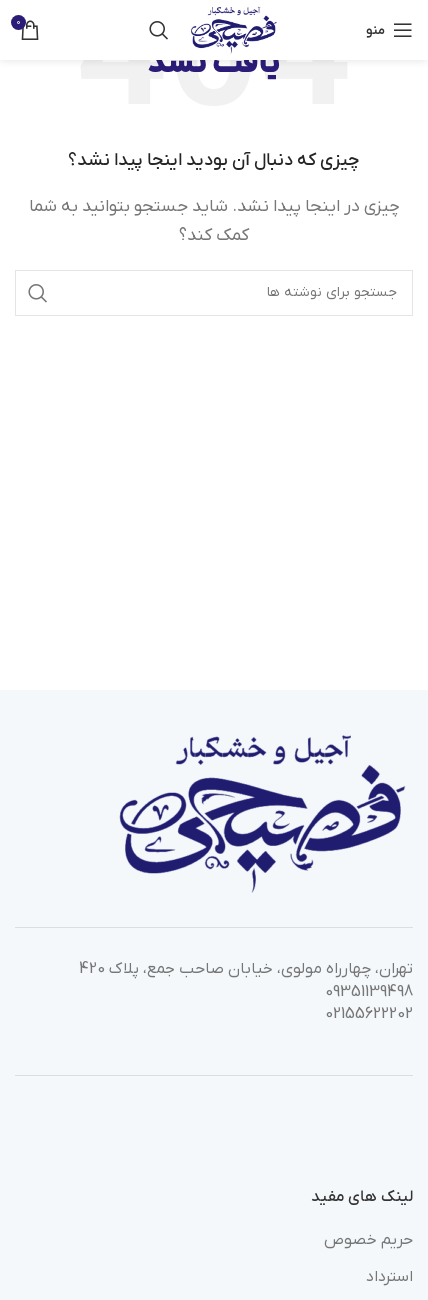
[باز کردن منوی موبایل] (389, 30)
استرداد (389, 1277)
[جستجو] (159, 30)
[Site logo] (234, 29)
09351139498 (369, 992)
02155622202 (369, 1014)
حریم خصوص (368, 1240)
